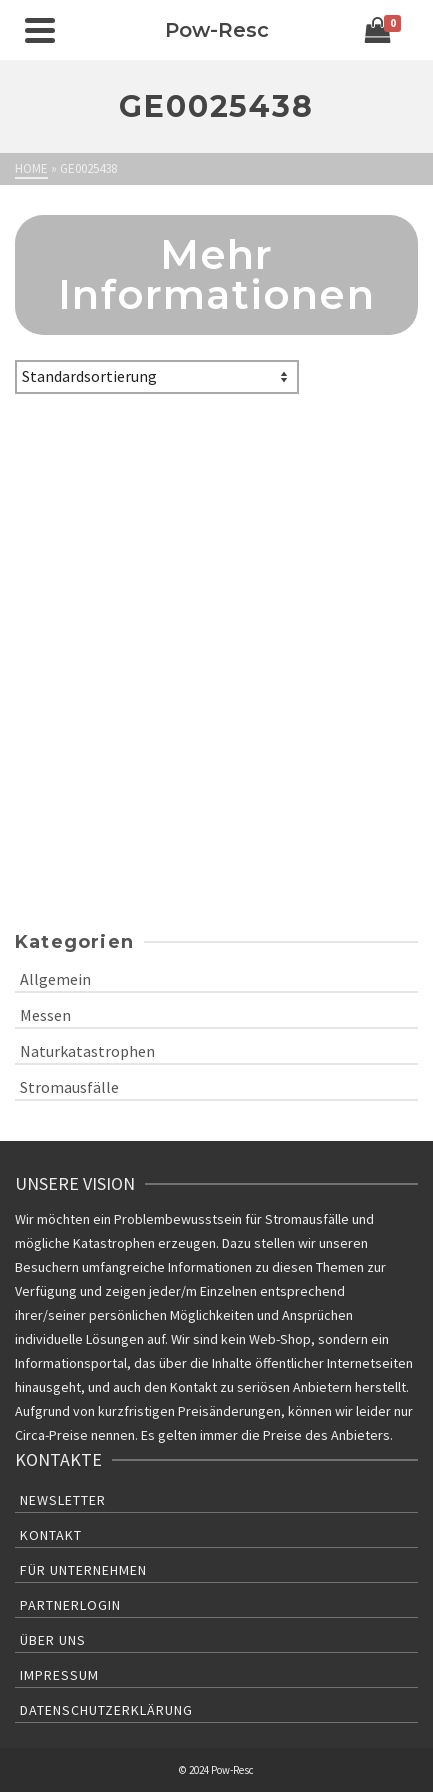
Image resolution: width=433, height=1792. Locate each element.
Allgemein (55, 979)
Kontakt (51, 1535)
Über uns (53, 1640)
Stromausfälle (69, 1087)
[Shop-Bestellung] (157, 377)
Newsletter (63, 1500)
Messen (45, 1015)
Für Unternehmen (83, 1570)
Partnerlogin (70, 1605)
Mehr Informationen (216, 274)
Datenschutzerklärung (106, 1710)
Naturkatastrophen (87, 1051)
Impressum (59, 1675)
